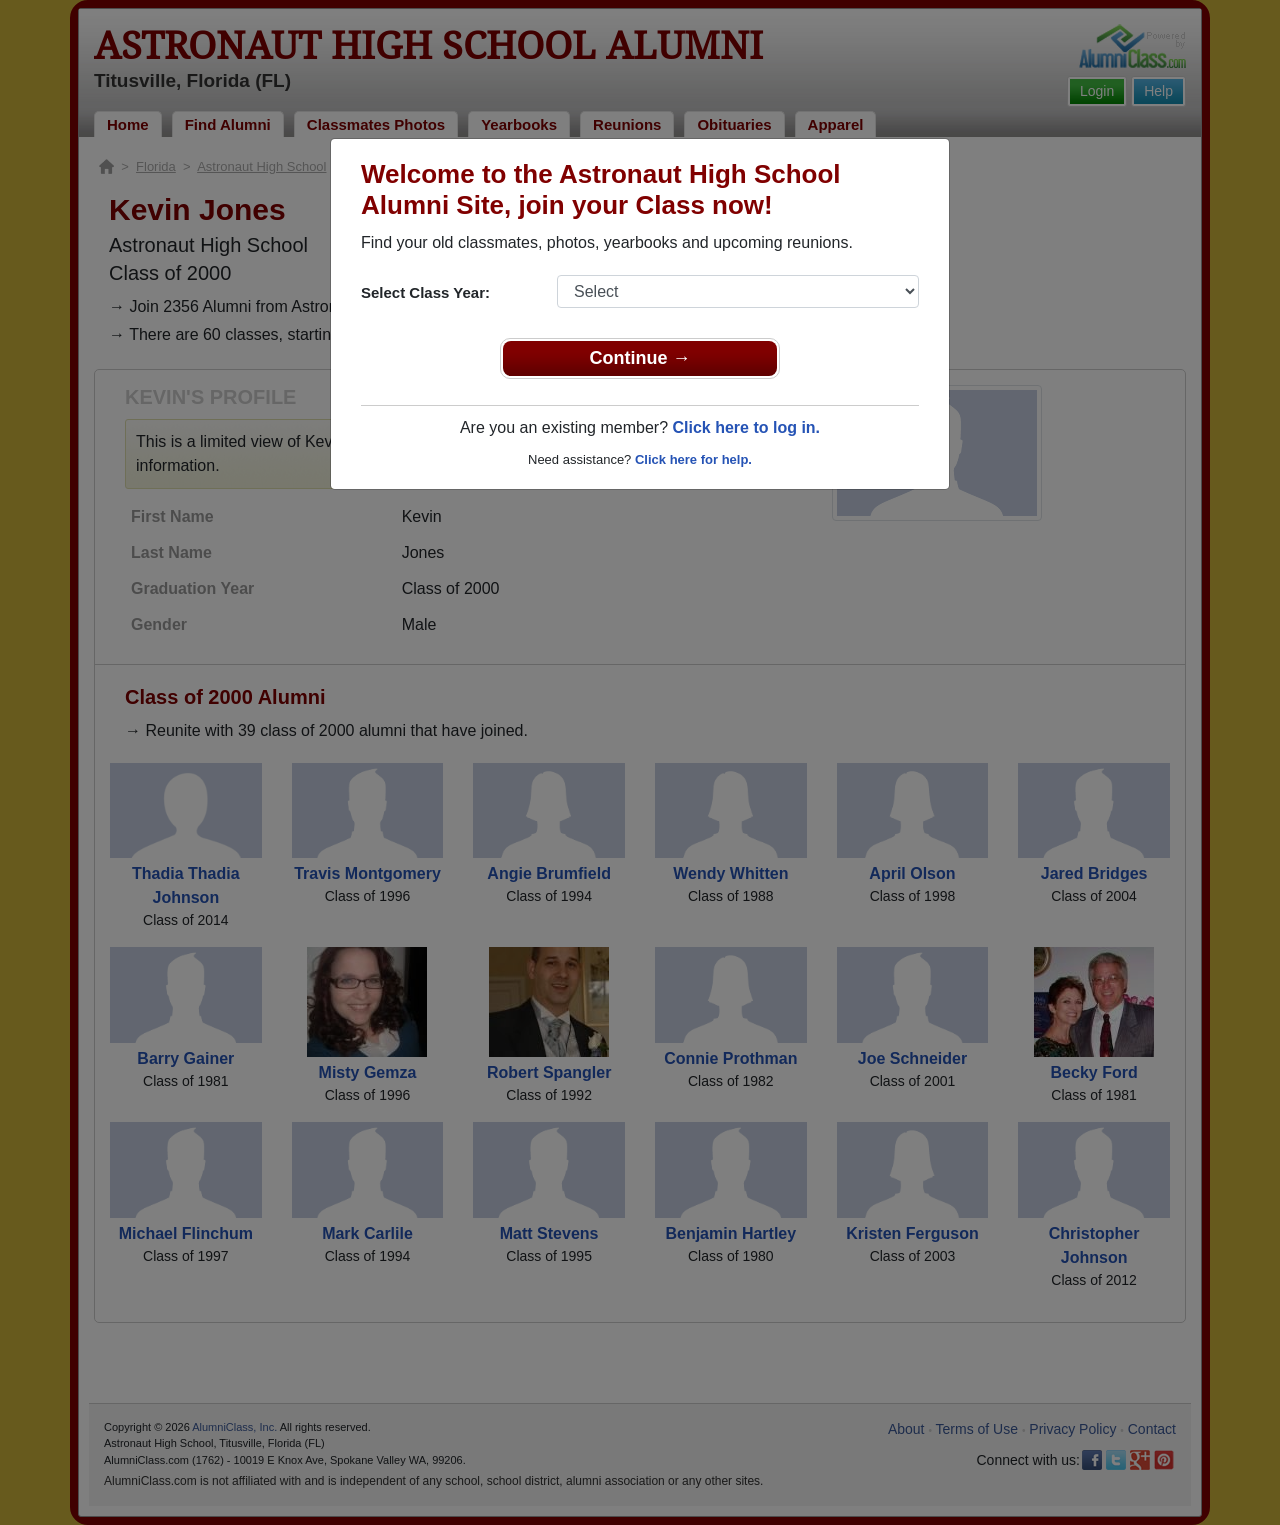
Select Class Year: (425, 292)
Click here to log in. (746, 427)
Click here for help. (693, 459)
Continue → (640, 358)
